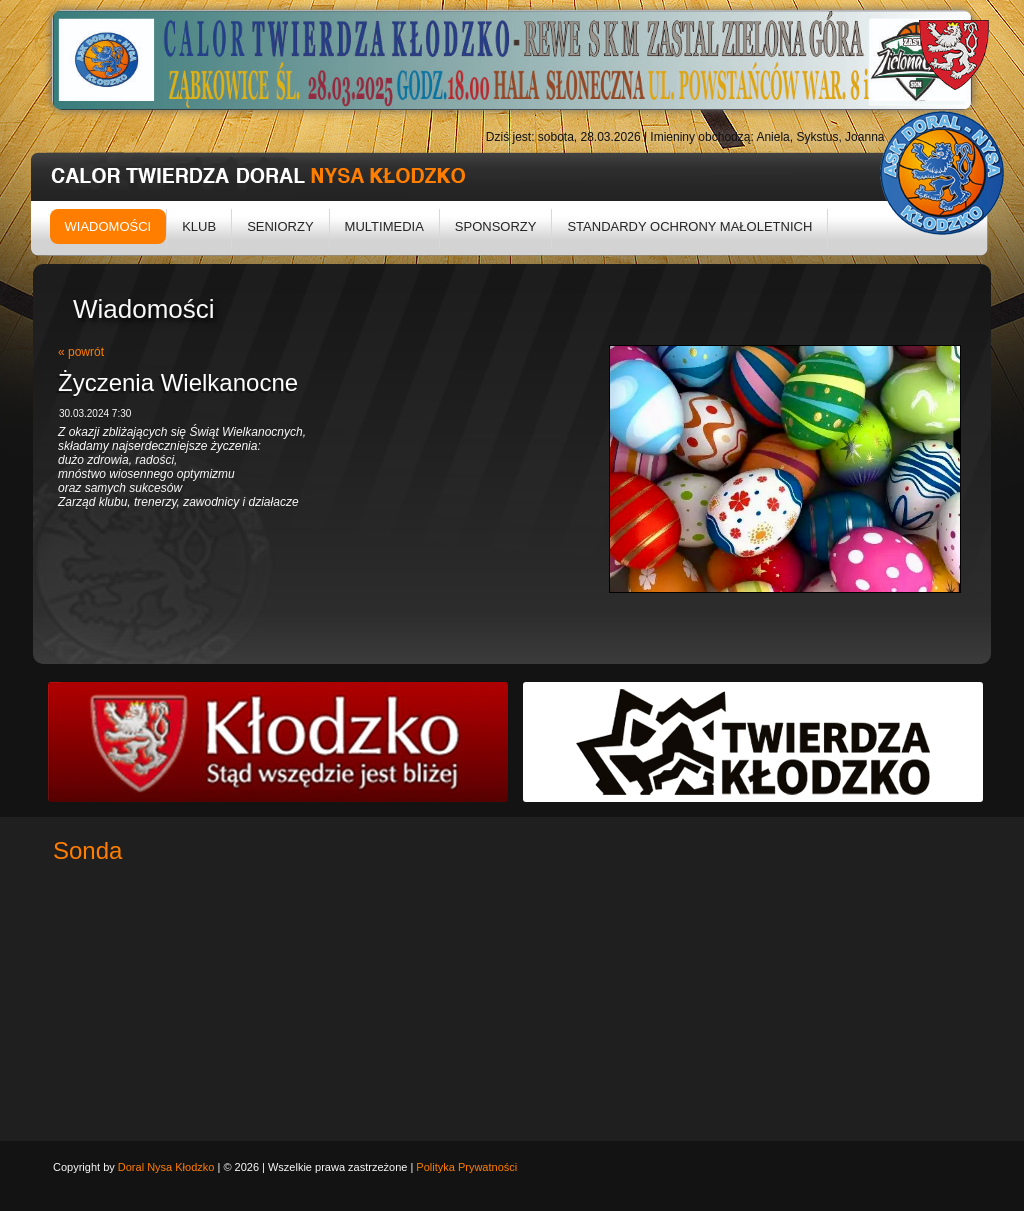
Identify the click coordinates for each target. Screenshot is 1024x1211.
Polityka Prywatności (466, 1167)
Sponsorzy (496, 226)
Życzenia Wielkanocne (178, 382)
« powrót (81, 352)
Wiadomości (108, 226)
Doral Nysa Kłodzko (166, 1167)
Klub (199, 226)
